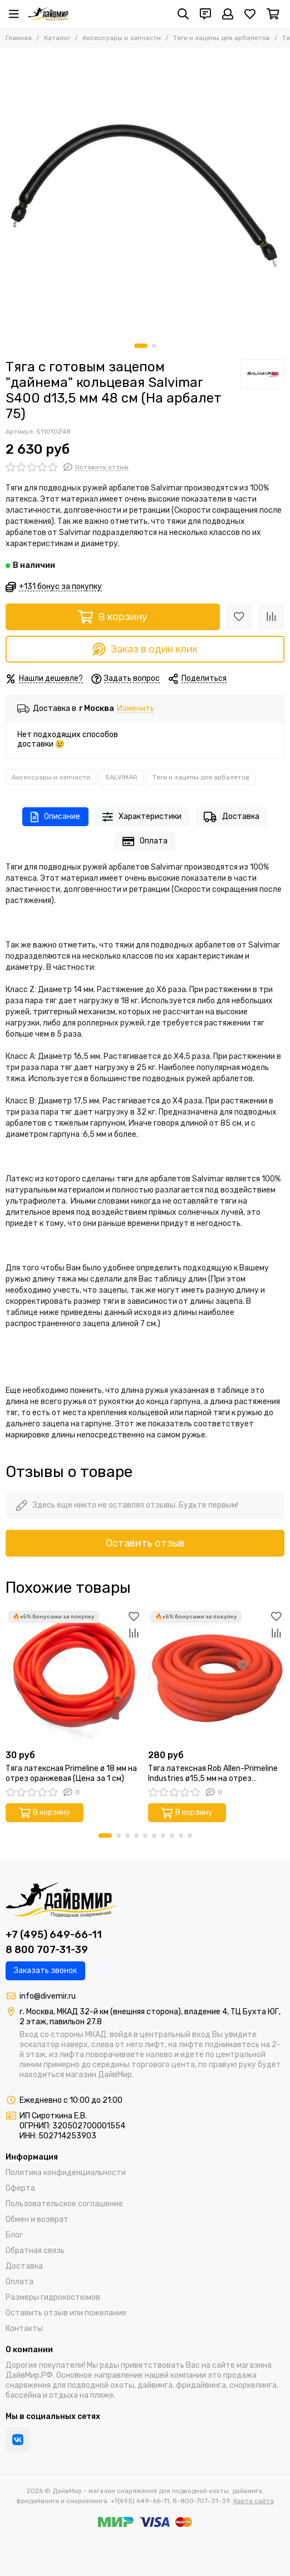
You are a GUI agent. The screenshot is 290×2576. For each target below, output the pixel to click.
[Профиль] (228, 14)
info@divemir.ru (47, 1996)
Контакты (24, 2328)
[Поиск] (183, 14)
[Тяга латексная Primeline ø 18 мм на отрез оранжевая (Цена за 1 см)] (74, 1676)
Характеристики (141, 817)
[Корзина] (273, 14)
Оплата (145, 841)
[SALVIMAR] (262, 374)
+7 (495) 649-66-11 (54, 1935)
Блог (14, 2235)
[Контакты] (205, 14)
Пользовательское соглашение (64, 2204)
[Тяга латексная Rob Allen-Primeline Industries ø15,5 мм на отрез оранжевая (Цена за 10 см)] (216, 1676)
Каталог (57, 38)
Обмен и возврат (37, 2219)
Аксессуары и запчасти (121, 38)
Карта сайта (253, 2501)
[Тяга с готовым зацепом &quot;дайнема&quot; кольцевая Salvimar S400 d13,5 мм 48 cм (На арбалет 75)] (145, 192)
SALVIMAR (121, 777)
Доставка (231, 817)
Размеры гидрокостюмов (53, 2297)
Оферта (20, 2188)
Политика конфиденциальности (66, 2172)
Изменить (135, 709)
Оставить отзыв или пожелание (66, 2313)
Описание (55, 817)
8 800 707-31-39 (47, 1950)
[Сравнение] (271, 616)
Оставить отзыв (145, 1543)
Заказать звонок (45, 1970)
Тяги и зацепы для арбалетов (221, 38)
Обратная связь (35, 2250)
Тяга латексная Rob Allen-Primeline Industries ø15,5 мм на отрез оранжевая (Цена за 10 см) (213, 1774)
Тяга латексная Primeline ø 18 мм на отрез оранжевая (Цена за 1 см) (71, 1773)
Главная (19, 38)
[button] (141, 346)
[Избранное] (250, 14)
